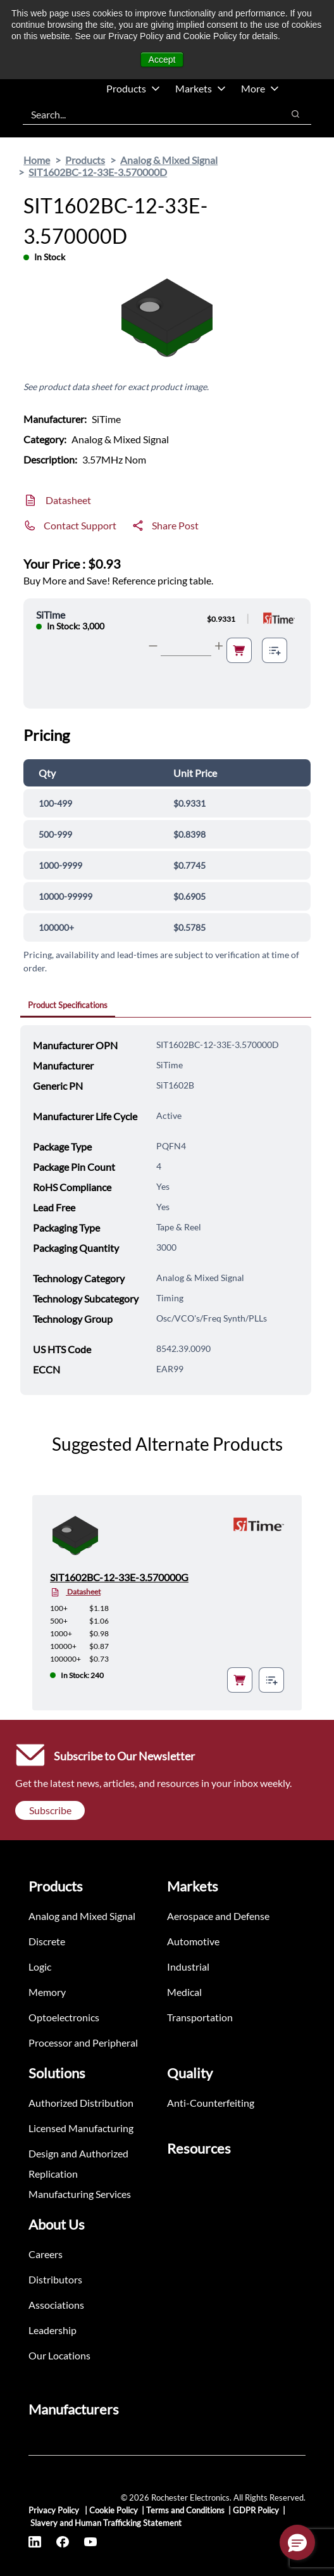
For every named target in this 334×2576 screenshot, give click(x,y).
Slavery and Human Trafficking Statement (106, 2523)
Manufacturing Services (79, 2194)
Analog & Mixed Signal (169, 160)
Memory (47, 1992)
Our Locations (59, 2355)
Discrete (46, 1941)
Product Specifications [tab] (68, 1005)
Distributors (55, 2279)
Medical (184, 1992)
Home (36, 160)
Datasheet (68, 500)
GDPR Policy (256, 2510)
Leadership (52, 2330)
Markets (200, 88)
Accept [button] (162, 59)
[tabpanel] (165, 1210)
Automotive (193, 1941)
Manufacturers (73, 2409)
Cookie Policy (113, 2510)
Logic (39, 1966)
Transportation (200, 2017)
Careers (45, 2254)
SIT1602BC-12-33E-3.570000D (97, 172)
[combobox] (146, 113)
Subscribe (50, 1810)
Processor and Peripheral (83, 2042)
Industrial (188, 1966)
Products (133, 88)
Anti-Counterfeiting (210, 2103)
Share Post (175, 525)
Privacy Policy (54, 2510)
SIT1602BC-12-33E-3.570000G (119, 1577)
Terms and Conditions (185, 2510)
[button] (297, 2542)
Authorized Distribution (80, 2103)
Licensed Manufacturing (80, 2128)
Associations (56, 2305)
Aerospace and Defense (218, 1916)
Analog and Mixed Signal (81, 1916)
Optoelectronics (63, 2017)
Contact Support (80, 525)
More (260, 88)
